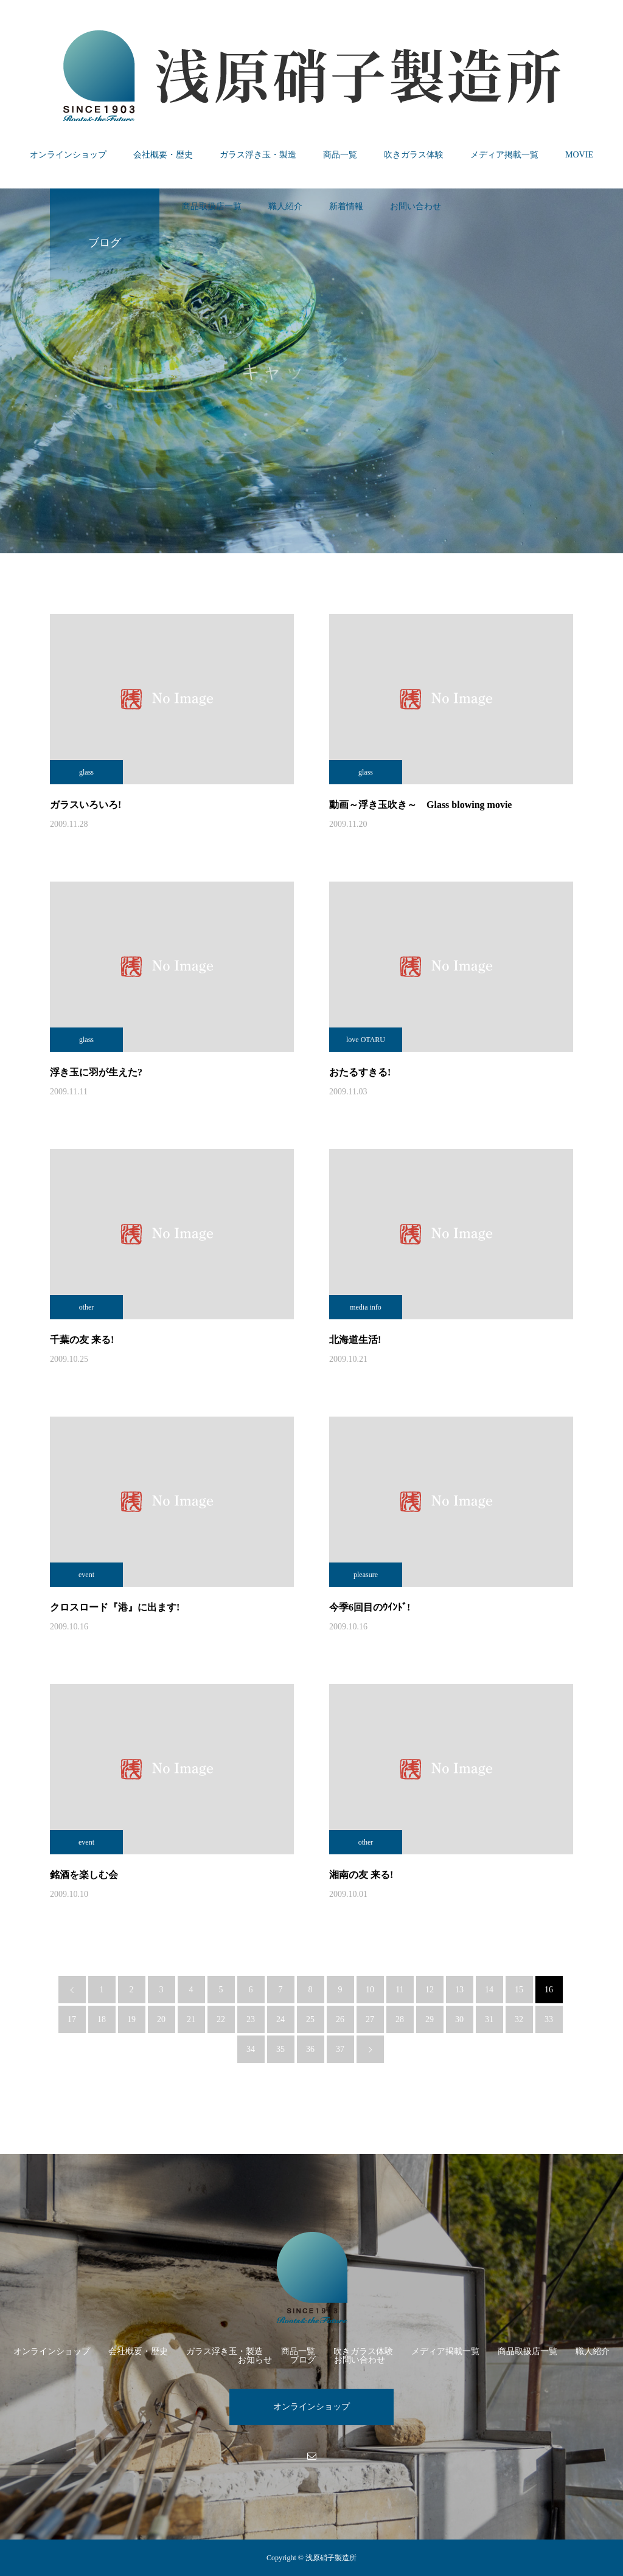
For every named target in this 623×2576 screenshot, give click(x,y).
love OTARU (365, 1039)
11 (399, 1989)
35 (280, 2049)
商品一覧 (340, 154)
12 (429, 1989)
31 (489, 2019)
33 (549, 2019)
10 (370, 1989)
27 (370, 2019)
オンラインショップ (68, 154)
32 (519, 2019)
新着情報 (346, 206)
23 (250, 2019)
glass (86, 772)
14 (489, 1989)
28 (399, 2019)
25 (310, 2019)
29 (429, 2019)
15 (519, 1989)
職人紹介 (285, 206)
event (86, 1574)
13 (459, 1989)
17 (72, 2019)
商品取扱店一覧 (212, 206)
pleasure (365, 1574)
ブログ (303, 2359)
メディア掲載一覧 (504, 154)
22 (221, 2019)
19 (131, 2019)
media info (365, 1307)
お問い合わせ (415, 206)
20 (161, 2019)
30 (459, 2019)
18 (101, 2019)
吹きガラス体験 (414, 154)
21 (191, 2019)
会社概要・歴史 (163, 154)
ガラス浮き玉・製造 (258, 154)
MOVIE (579, 154)
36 (310, 2049)
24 (280, 2019)
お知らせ (255, 2359)
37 (340, 2049)
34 (250, 2049)
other (86, 1307)
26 (340, 2019)
